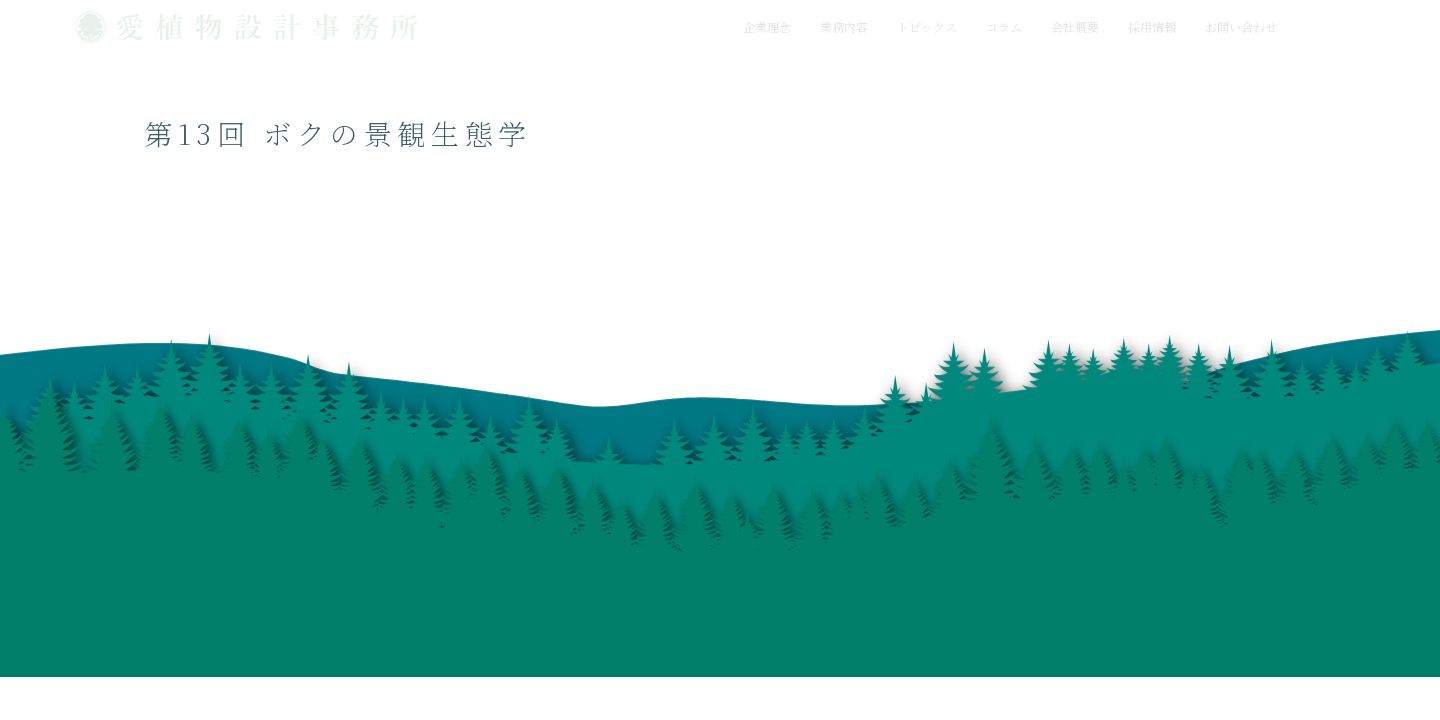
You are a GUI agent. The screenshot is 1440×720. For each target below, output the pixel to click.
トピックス (927, 26)
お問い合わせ (1241, 26)
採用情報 (1152, 26)
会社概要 (1075, 26)
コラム (1004, 26)
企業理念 (767, 26)
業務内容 (844, 26)
